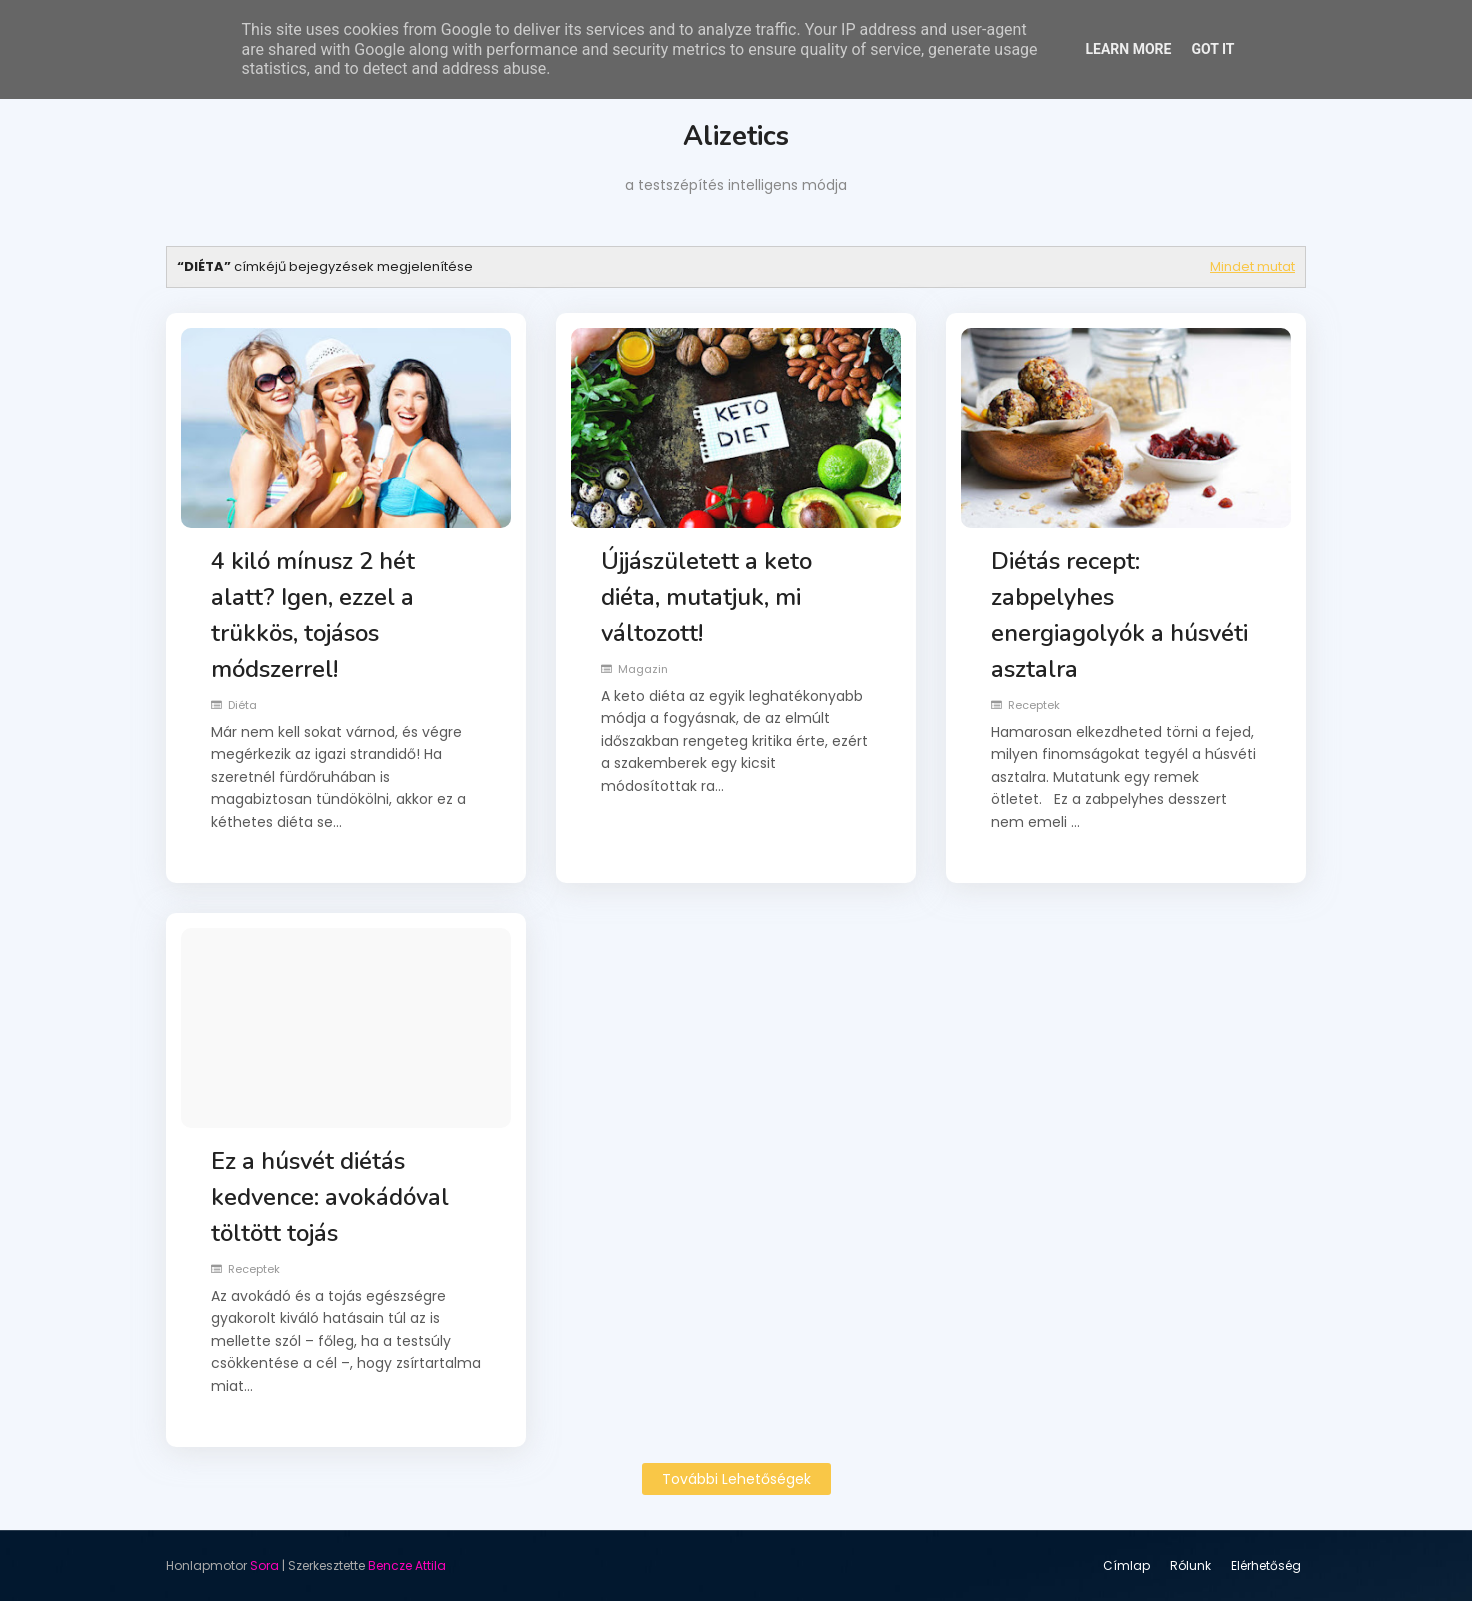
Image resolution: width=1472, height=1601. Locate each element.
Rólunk (1190, 1565)
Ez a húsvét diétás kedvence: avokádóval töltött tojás (330, 1197)
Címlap (1126, 1565)
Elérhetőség (1266, 1565)
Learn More (1128, 49)
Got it (1212, 49)
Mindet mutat (1252, 266)
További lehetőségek (736, 1479)
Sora (264, 1565)
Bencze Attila (407, 1565)
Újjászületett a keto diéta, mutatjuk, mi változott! (706, 597)
